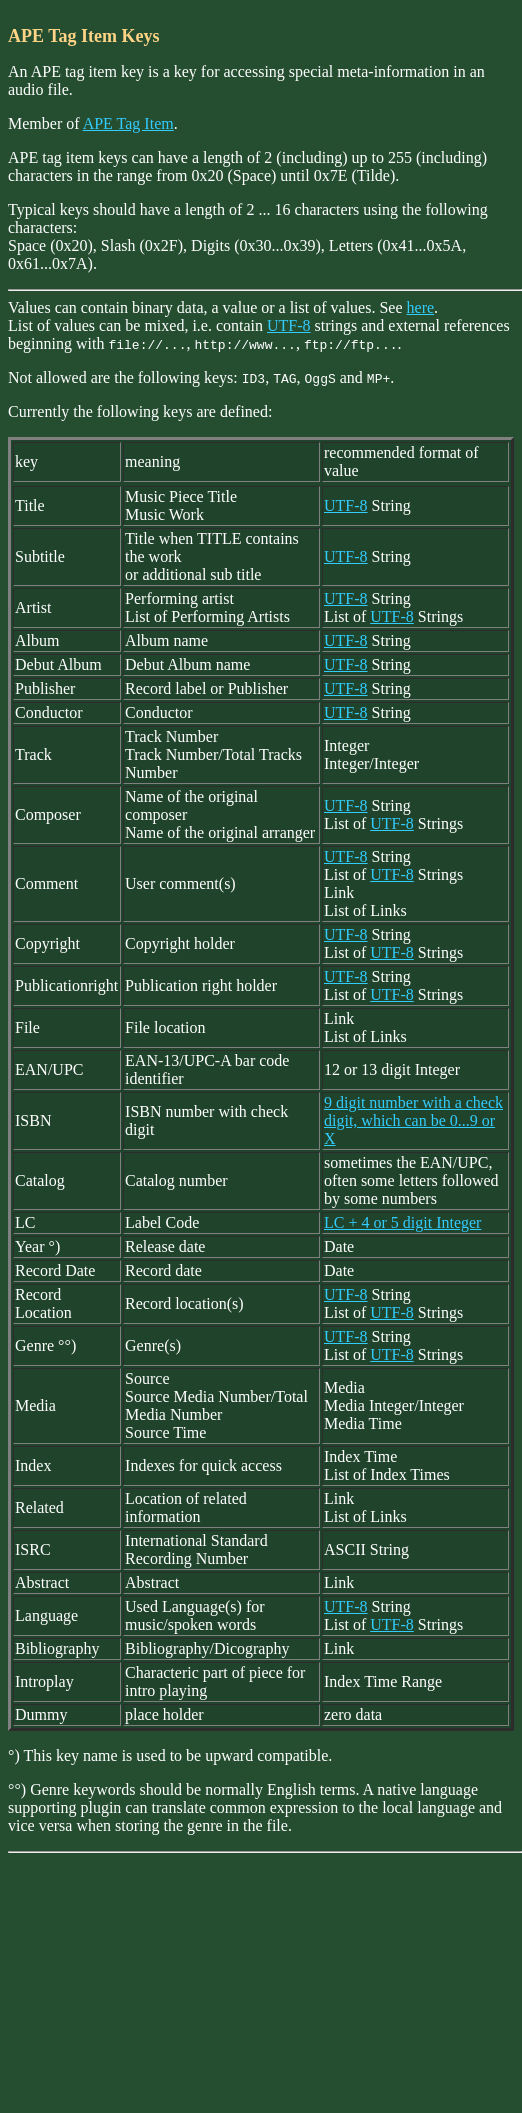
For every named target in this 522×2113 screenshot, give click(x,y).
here (421, 307)
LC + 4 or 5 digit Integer (402, 1222)
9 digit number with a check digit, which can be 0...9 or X (413, 1120)
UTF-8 (289, 325)
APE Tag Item (128, 123)
